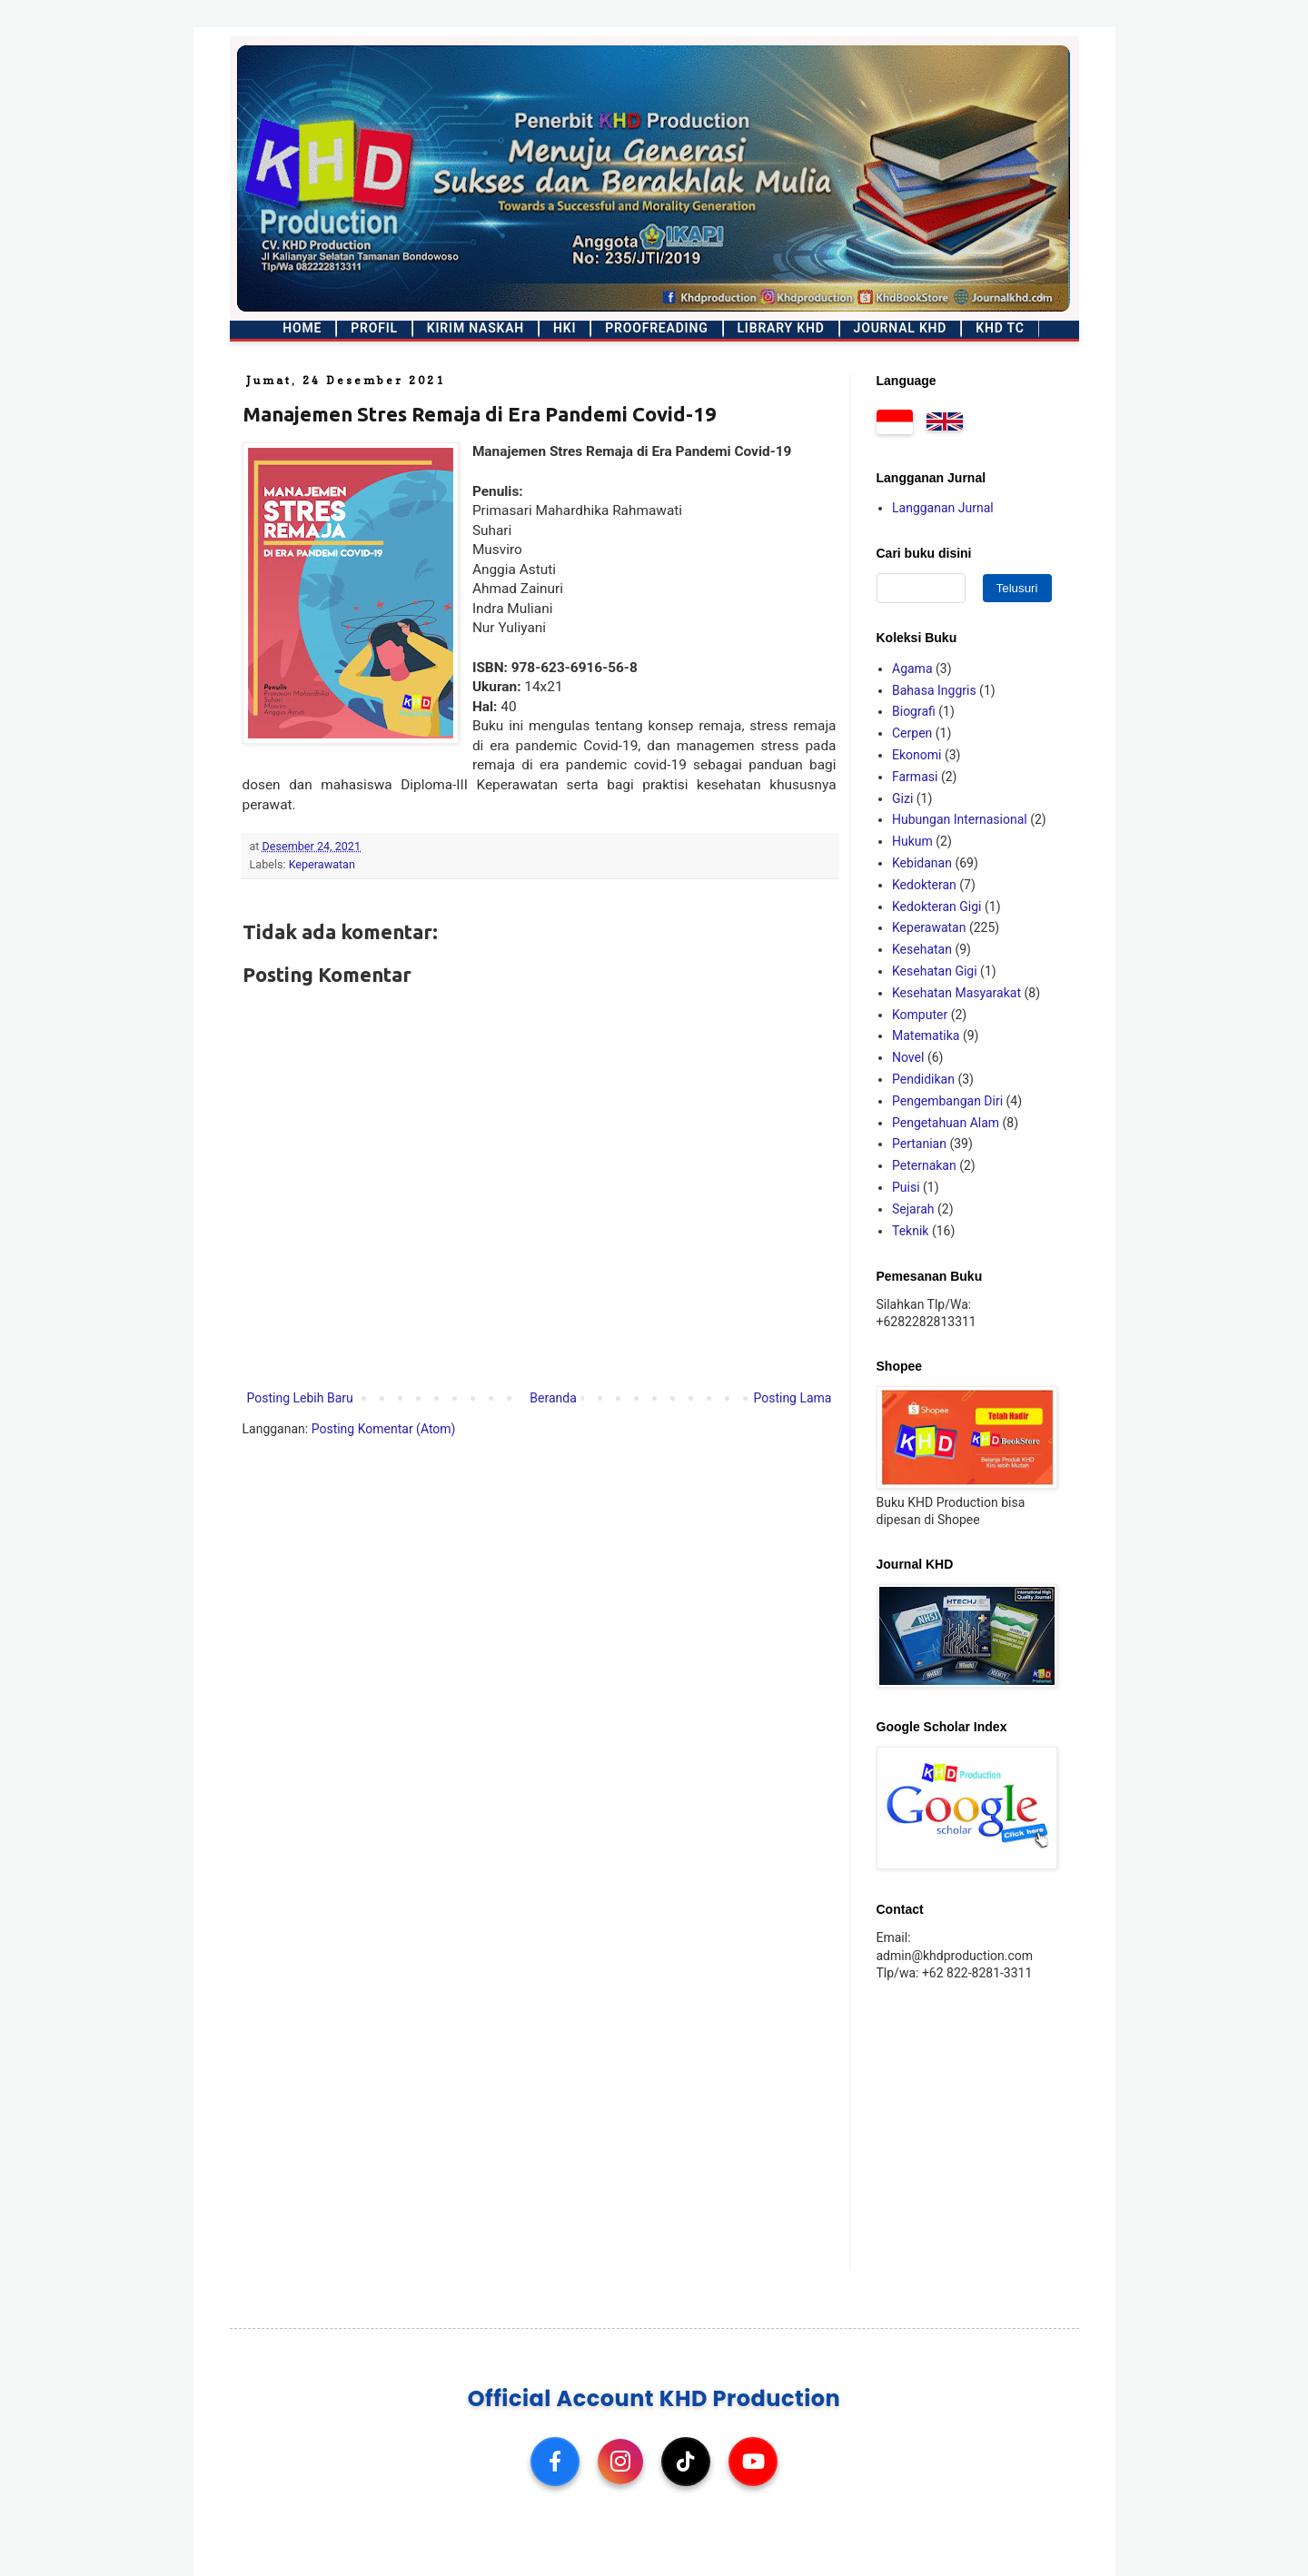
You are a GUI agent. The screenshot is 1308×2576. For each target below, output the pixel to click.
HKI (564, 328)
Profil (374, 328)
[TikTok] (685, 2461)
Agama (912, 668)
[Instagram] (620, 2461)
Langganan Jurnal (943, 507)
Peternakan (924, 1165)
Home (302, 328)
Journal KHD (900, 328)
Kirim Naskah (475, 328)
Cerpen (912, 733)
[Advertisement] (990, 2123)
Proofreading (656, 328)
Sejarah (913, 1209)
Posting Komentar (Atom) (384, 1429)
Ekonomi (916, 755)
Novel (908, 1057)
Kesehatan (922, 949)
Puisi (906, 1187)
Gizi (902, 798)
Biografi (914, 711)
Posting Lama (792, 1398)
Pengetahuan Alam (945, 1122)
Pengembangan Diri (947, 1101)
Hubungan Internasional (959, 819)
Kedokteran (924, 884)
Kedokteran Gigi (937, 906)
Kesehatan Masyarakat (956, 993)
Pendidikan (923, 1079)
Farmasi (914, 776)
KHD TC (1000, 328)
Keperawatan (322, 864)
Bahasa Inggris (934, 690)
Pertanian (919, 1143)
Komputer (919, 1014)
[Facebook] (555, 2461)
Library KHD (781, 328)
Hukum (912, 841)
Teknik (910, 1231)
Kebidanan (922, 863)
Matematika (925, 1035)
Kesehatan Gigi (934, 971)
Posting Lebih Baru (300, 1398)
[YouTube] (753, 2461)
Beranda (553, 1398)
